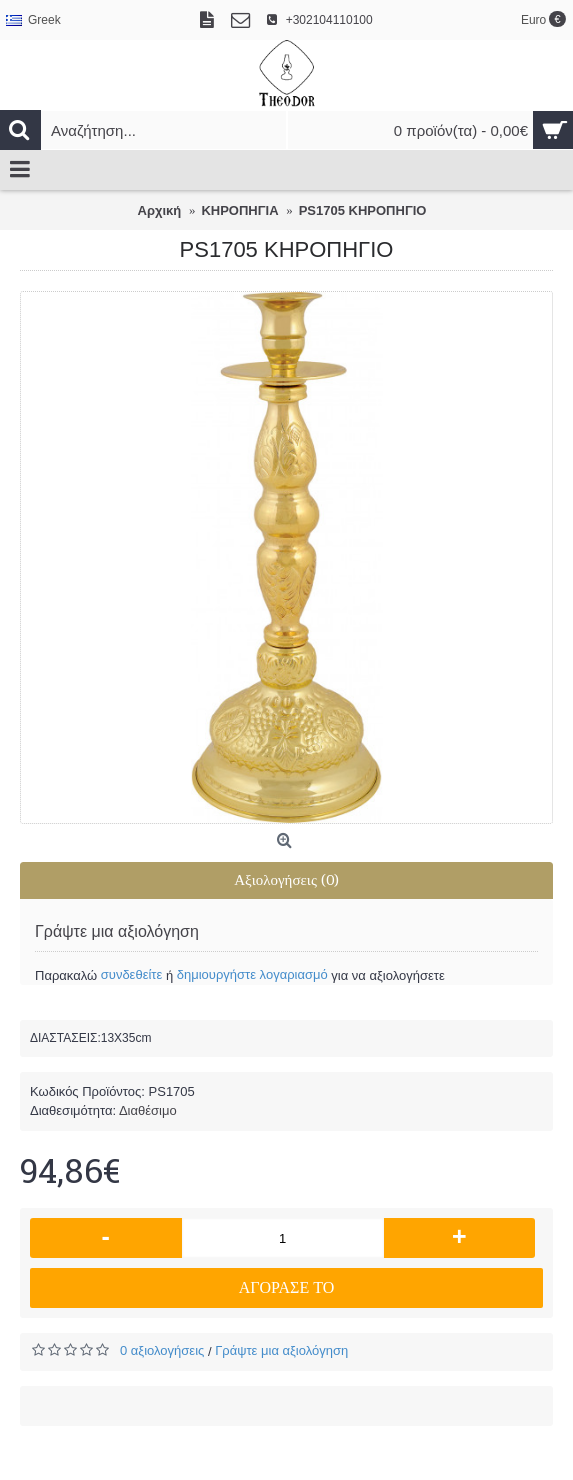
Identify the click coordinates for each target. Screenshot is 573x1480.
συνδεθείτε (132, 974)
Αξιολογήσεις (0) (286, 880)
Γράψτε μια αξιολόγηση (281, 1350)
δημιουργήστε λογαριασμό (252, 974)
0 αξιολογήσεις (162, 1350)
